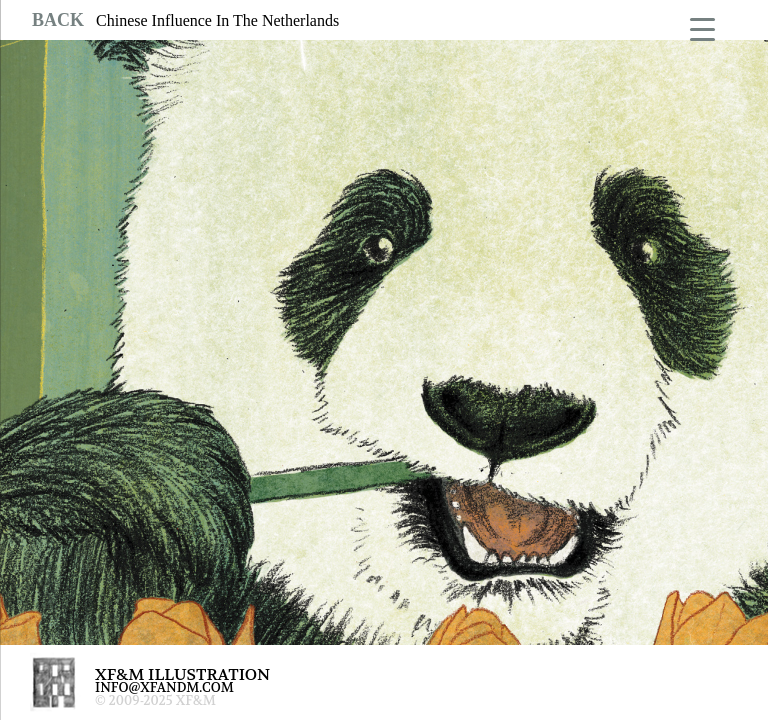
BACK (58, 20)
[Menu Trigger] (702, 27)
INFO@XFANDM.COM (164, 687)
